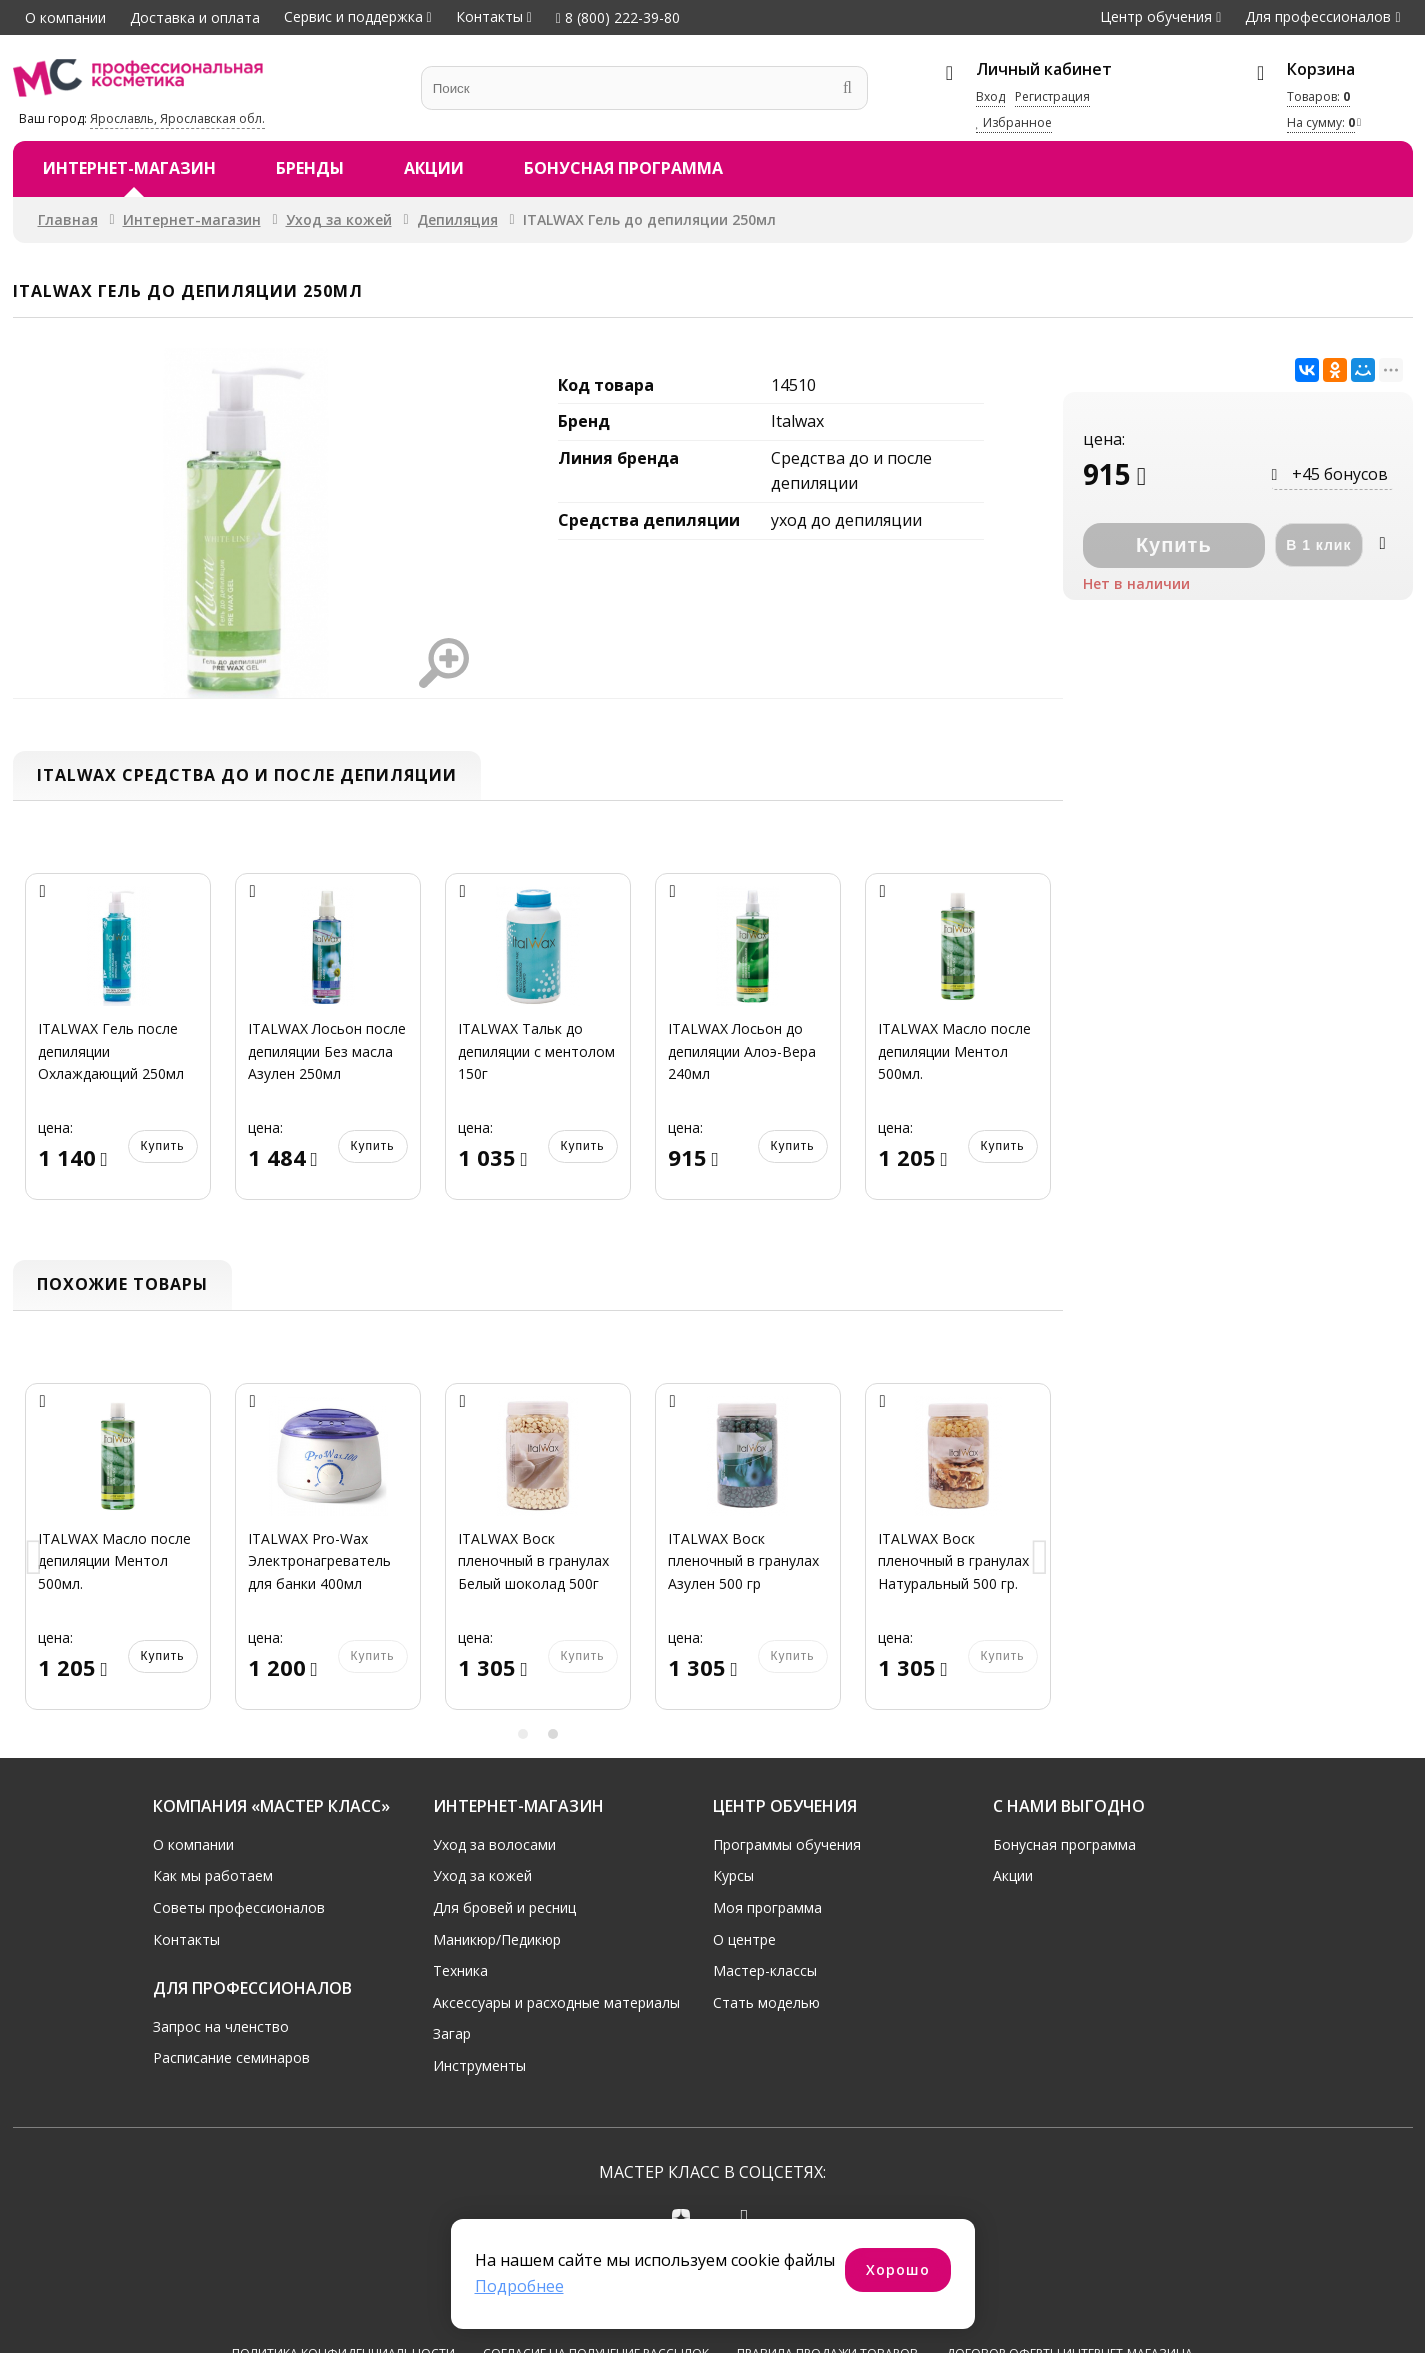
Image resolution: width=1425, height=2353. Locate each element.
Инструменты (479, 2065)
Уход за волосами (494, 1844)
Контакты (489, 16)
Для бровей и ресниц (504, 1907)
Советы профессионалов (239, 1907)
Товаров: (1318, 96)
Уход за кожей (339, 219)
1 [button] (523, 1734)
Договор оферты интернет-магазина (1069, 2279)
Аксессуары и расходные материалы (556, 2002)
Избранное (1014, 122)
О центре (744, 1939)
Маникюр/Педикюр (497, 1939)
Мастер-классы (765, 1970)
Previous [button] (35, 1558)
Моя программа (767, 1907)
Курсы (733, 1875)
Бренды (310, 168)
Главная (68, 219)
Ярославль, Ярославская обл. (177, 118)
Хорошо (898, 2269)
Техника (460, 1970)
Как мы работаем (213, 1875)
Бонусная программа (623, 168)
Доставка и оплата (195, 17)
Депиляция (457, 219)
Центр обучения (1156, 16)
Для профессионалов (1318, 16)
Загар (452, 2033)
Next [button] (1041, 1558)
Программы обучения (787, 1844)
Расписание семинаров (231, 2057)
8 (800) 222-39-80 (618, 17)
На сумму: (1321, 122)
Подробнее (519, 2286)
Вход (990, 96)
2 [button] (553, 1734)
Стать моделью (766, 2002)
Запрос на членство (221, 2026)
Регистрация (1052, 96)
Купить (163, 1146)
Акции (434, 168)
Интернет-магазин (129, 168)
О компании (65, 17)
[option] (118, 1048)
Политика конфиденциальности (343, 2279)
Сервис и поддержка (353, 16)
